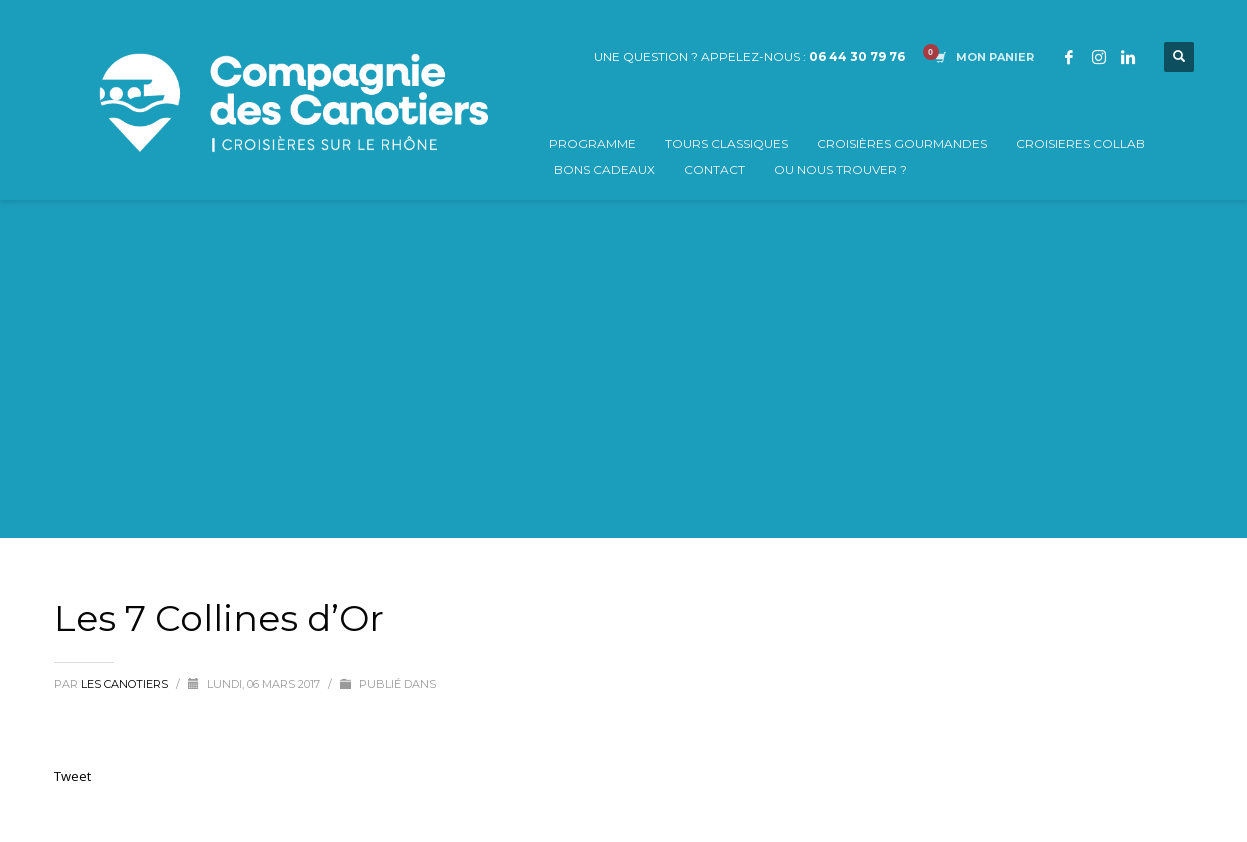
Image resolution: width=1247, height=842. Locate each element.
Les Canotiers (126, 684)
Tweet (72, 776)
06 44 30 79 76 (857, 56)
